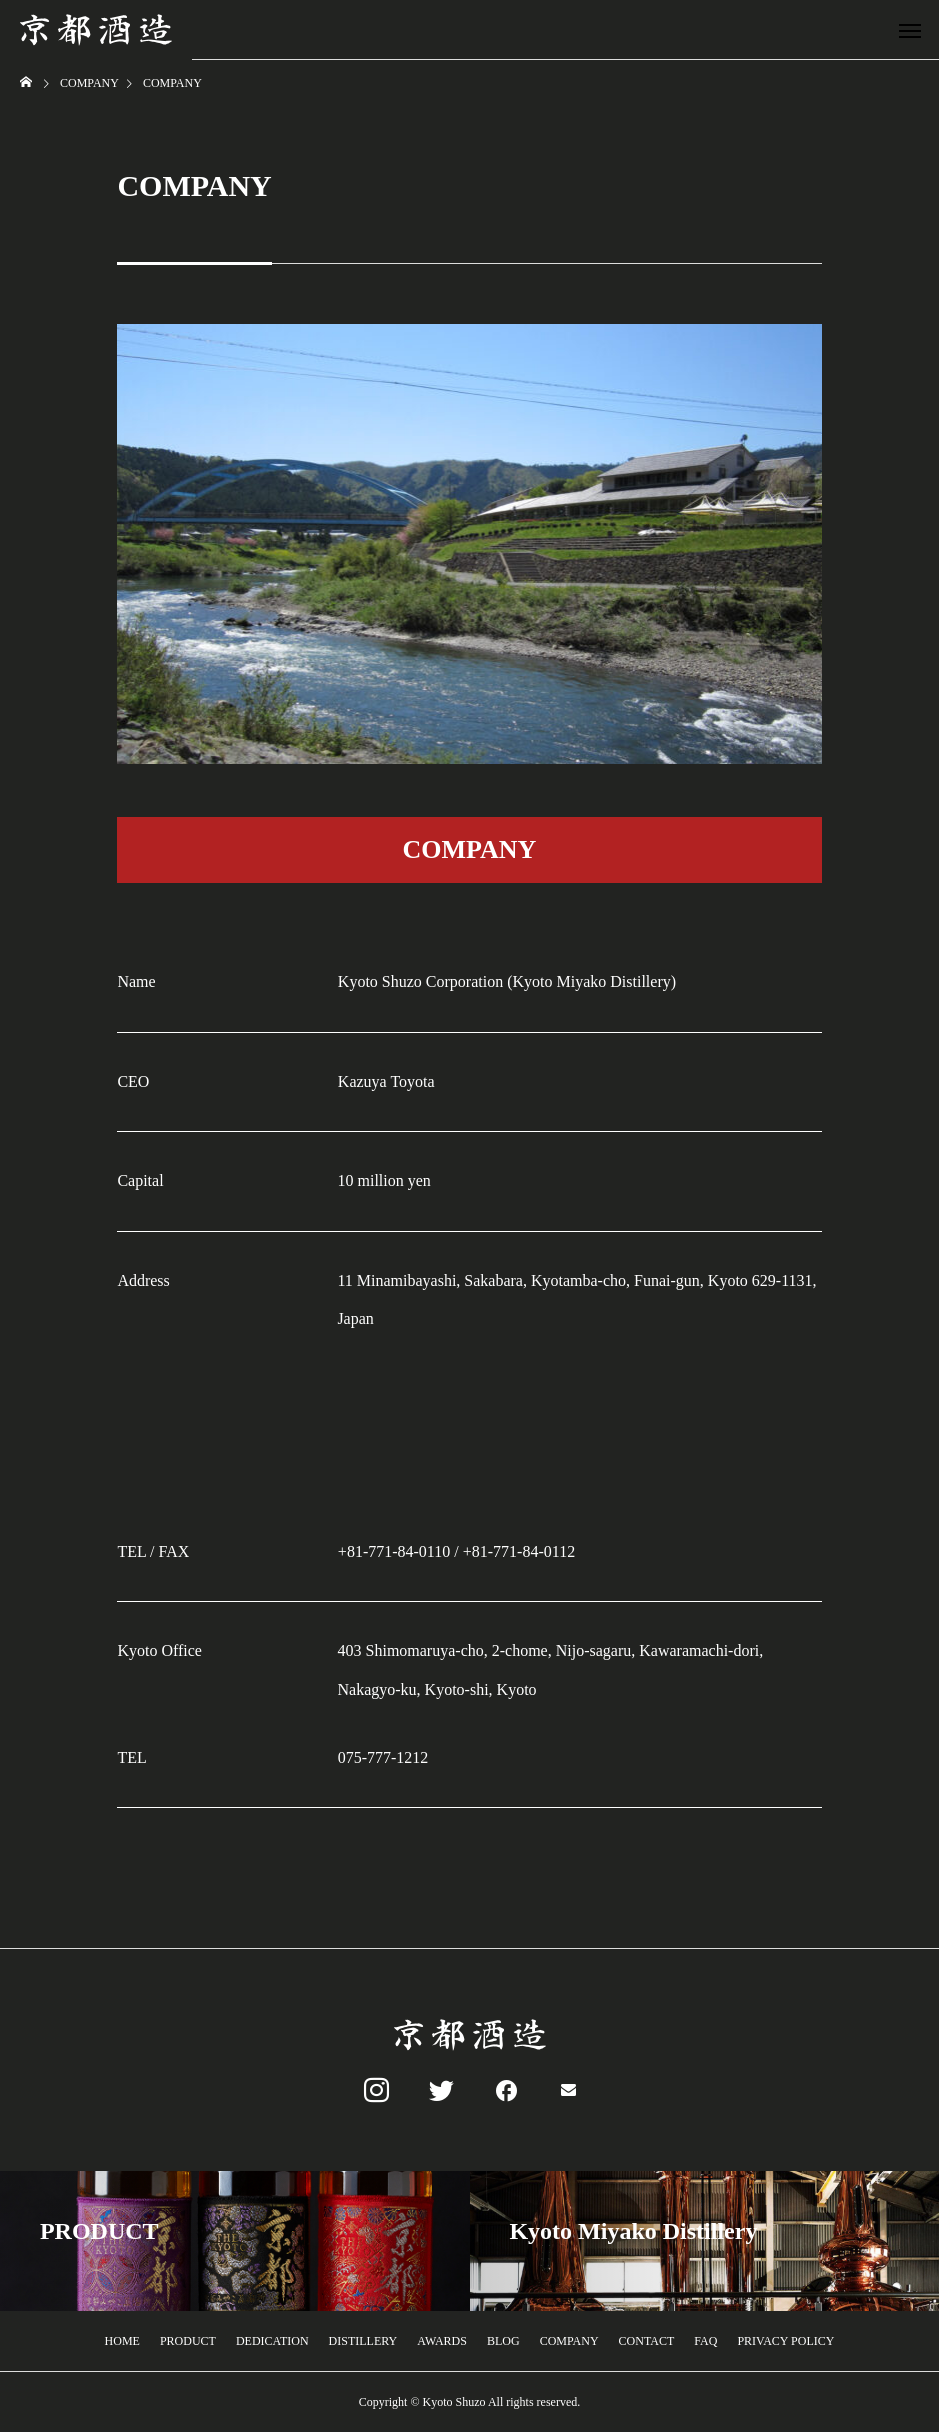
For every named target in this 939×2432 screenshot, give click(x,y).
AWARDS (442, 2341)
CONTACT (647, 2341)
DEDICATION (272, 2341)
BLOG (503, 2341)
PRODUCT (188, 2341)
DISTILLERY (363, 2341)
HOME (122, 2341)
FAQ (705, 2341)
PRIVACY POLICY (785, 2341)
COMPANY (569, 2341)
